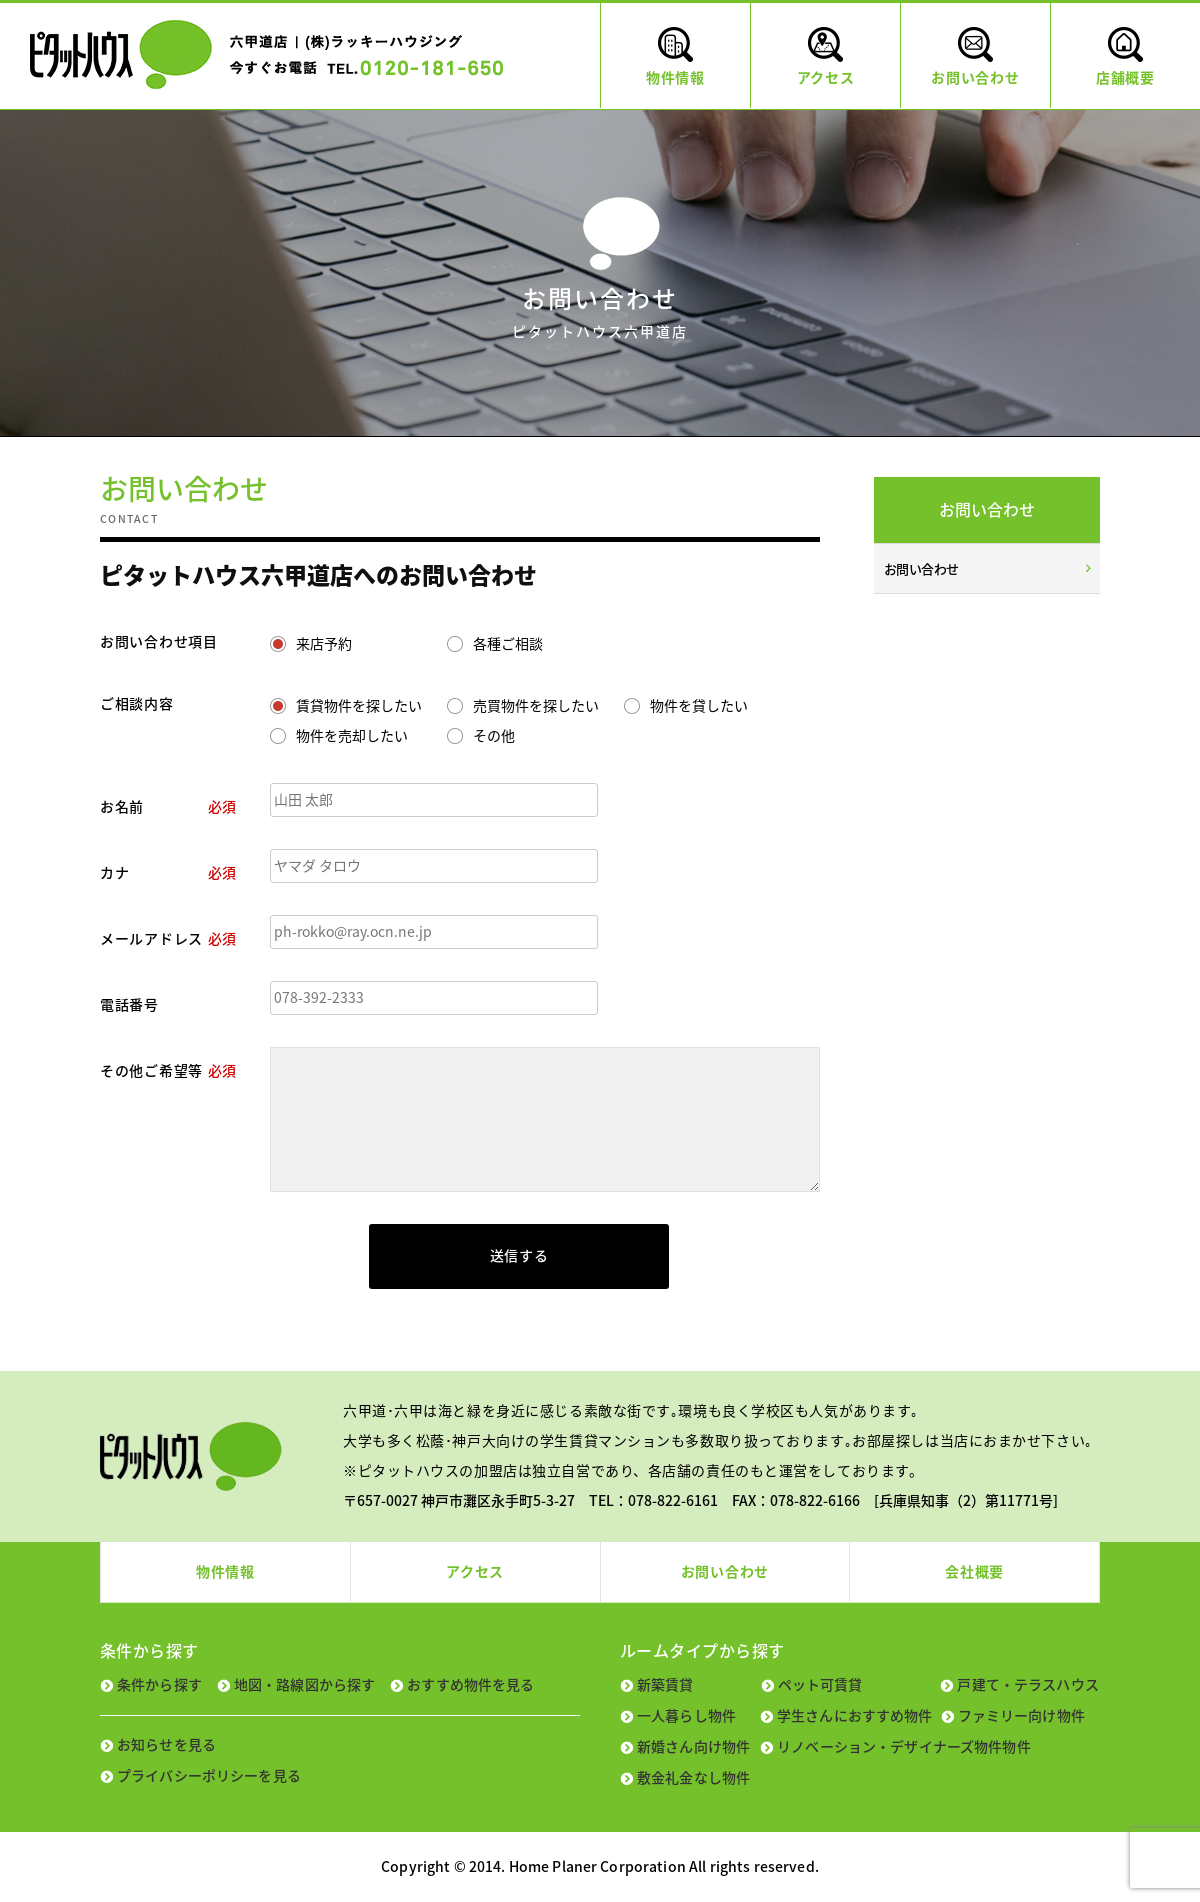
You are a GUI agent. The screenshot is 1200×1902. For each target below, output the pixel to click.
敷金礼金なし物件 (693, 1777)
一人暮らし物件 (686, 1715)
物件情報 (225, 1571)
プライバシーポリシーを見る (209, 1775)
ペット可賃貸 (820, 1684)
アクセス (475, 1571)
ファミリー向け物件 (1021, 1715)
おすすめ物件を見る (470, 1684)
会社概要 (974, 1571)
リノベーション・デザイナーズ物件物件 (904, 1746)
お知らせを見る (166, 1744)
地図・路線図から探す (304, 1684)
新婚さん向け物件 (693, 1746)
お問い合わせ (921, 568)
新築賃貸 (665, 1684)
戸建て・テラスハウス (1027, 1684)
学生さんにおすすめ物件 (855, 1715)
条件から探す (159, 1684)
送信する (519, 1255)
